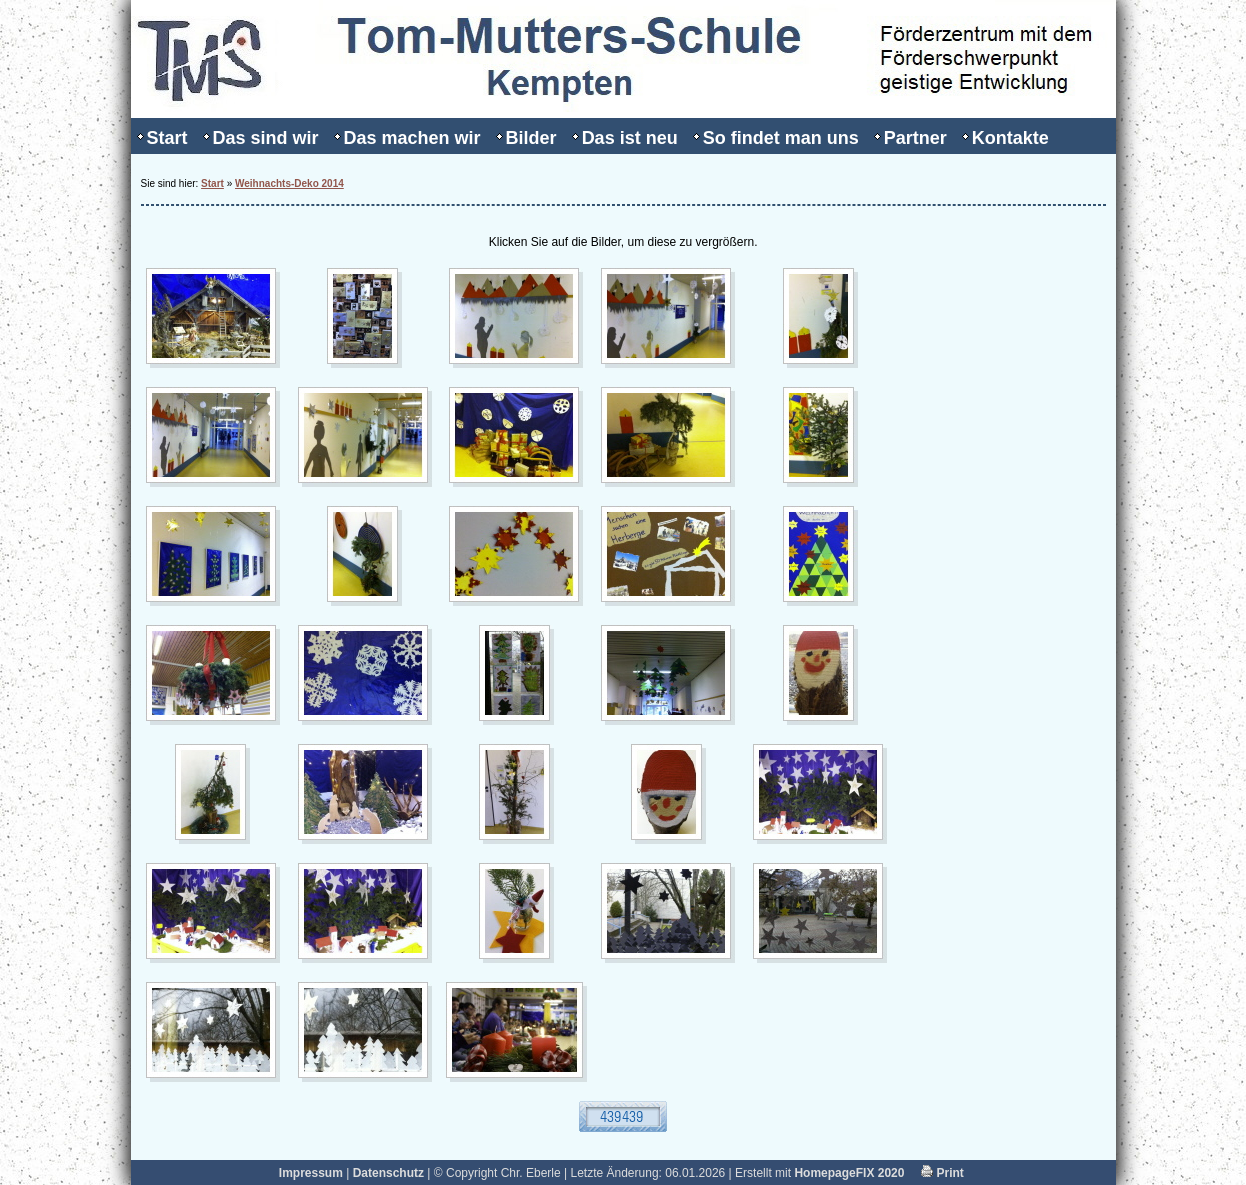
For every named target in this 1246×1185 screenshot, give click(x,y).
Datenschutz (388, 1173)
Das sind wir (266, 138)
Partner (915, 138)
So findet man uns (781, 138)
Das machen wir (412, 138)
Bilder (531, 138)
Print (942, 1173)
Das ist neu (630, 138)
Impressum (311, 1173)
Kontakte (1010, 138)
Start (167, 138)
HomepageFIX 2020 (849, 1173)
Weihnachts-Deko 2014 (289, 183)
